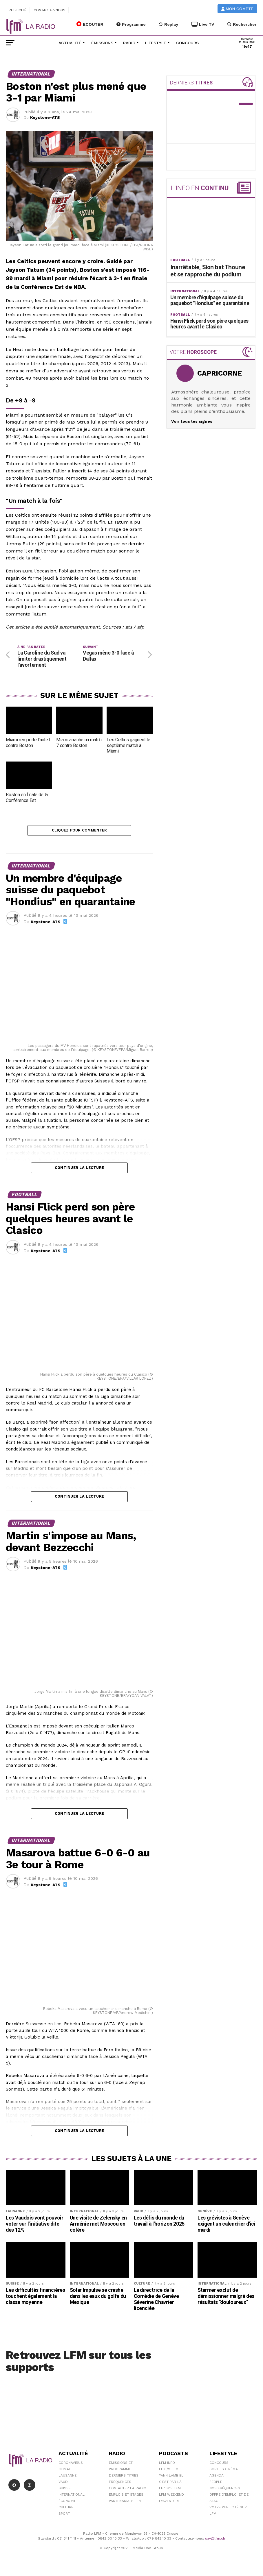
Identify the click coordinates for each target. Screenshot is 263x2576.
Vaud (63, 2484)
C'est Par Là (170, 2484)
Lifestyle (155, 42)
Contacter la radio (127, 2490)
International (72, 2497)
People (215, 2484)
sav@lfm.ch (215, 2540)
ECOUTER (89, 24)
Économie (67, 2503)
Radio (129, 42)
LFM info (167, 2465)
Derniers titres (123, 2478)
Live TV (202, 24)
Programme (131, 24)
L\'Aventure (169, 2503)
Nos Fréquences (224, 2490)
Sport (64, 2516)
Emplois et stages (126, 2497)
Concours (187, 42)
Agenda (216, 2478)
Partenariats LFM (125, 2503)
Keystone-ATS (45, 117)
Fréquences (120, 2484)
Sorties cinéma (223, 2471)
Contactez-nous (49, 10)
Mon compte (237, 9)
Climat (65, 2471)
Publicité (18, 10)
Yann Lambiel (171, 2478)
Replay (168, 24)
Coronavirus (71, 2465)
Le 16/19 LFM (170, 2490)
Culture (66, 2509)
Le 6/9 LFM (168, 2471)
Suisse (65, 2490)
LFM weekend (171, 2497)
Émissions (102, 42)
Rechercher (242, 24)
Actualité (70, 42)
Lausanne (67, 2478)
